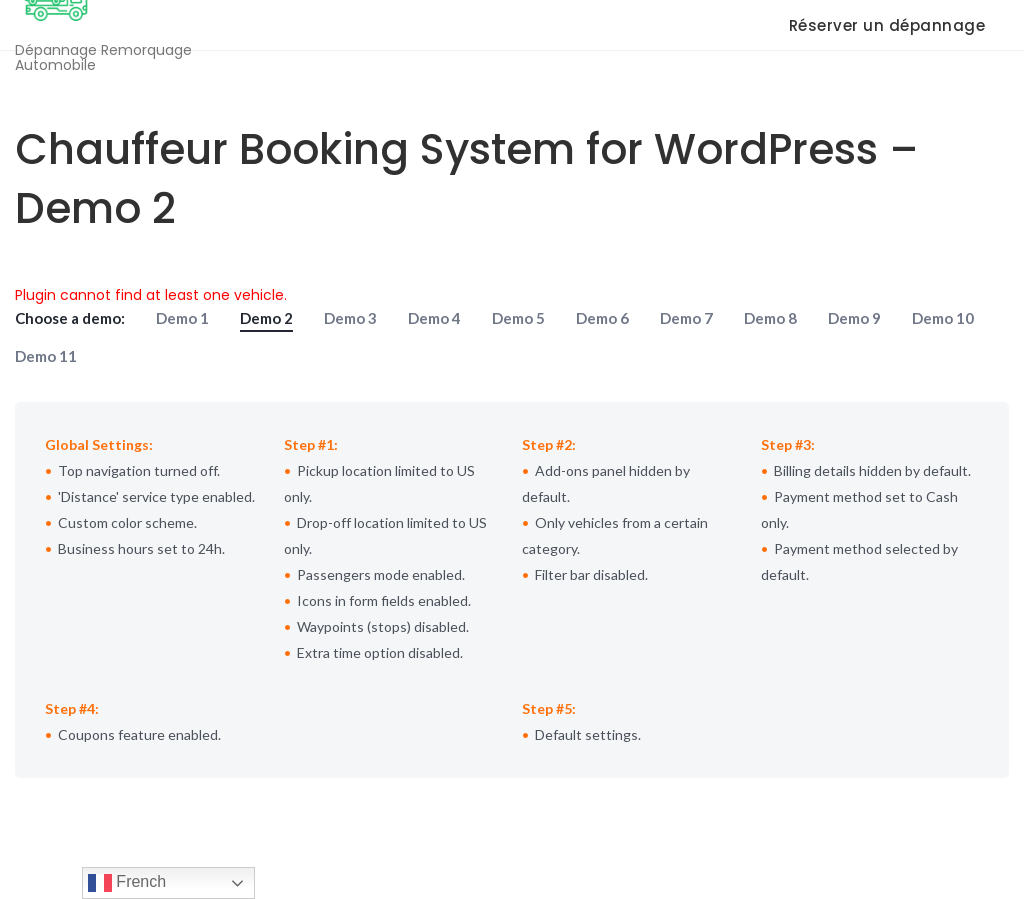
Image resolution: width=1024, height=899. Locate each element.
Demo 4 (434, 318)
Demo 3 (350, 318)
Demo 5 (518, 318)
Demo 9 (854, 318)
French (127, 883)
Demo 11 (46, 356)
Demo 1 (182, 318)
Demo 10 (943, 318)
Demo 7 (686, 318)
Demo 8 (770, 318)
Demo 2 (266, 318)
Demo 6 (602, 318)
